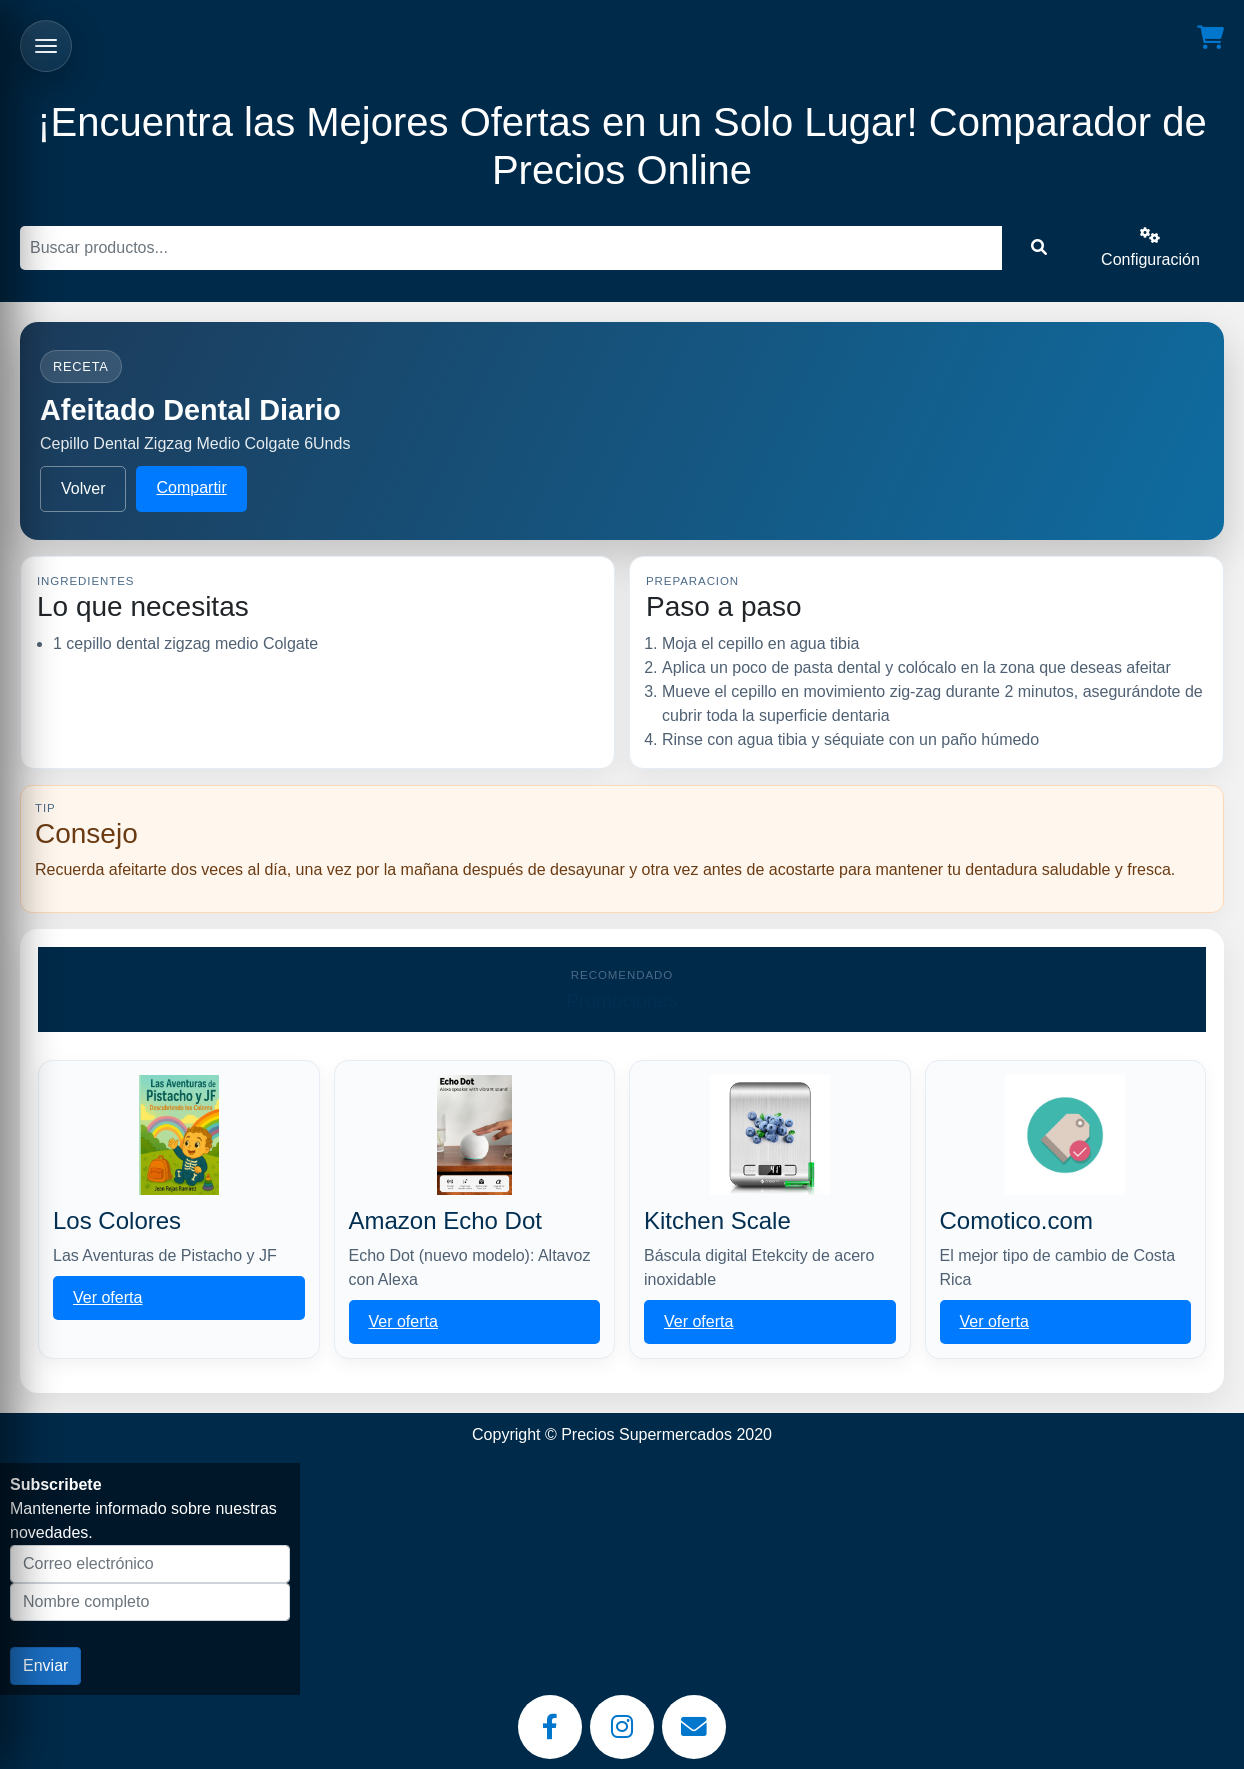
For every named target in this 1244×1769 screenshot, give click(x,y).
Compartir (191, 487)
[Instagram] (622, 1727)
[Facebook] (550, 1727)
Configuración (1150, 247)
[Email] (694, 1727)
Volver (83, 488)
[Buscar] (511, 248)
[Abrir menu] (46, 46)
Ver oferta (107, 1297)
